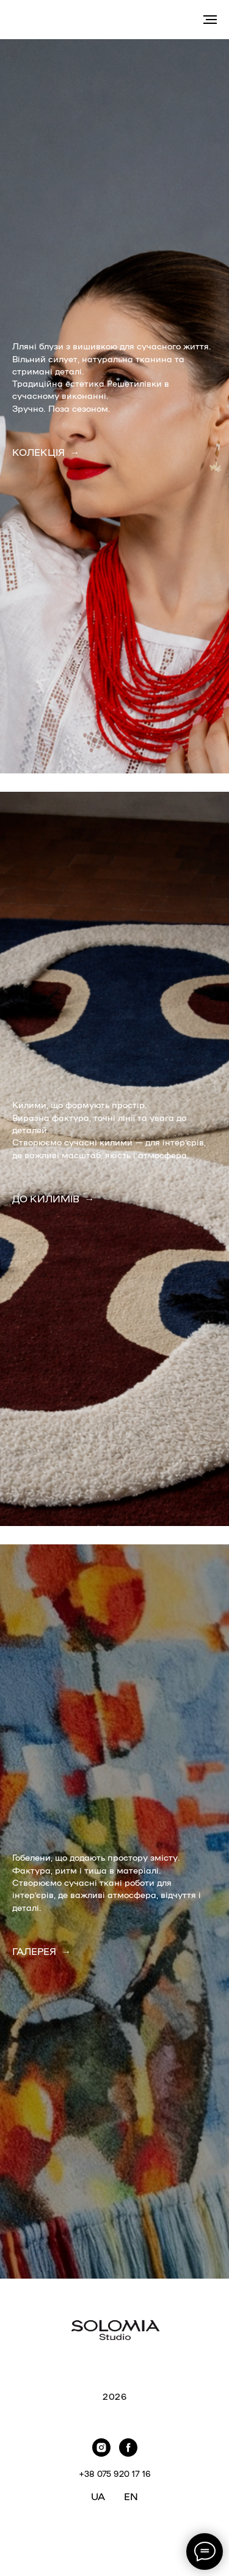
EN (131, 2496)
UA (98, 2496)
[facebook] (128, 2447)
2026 (114, 2396)
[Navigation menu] (210, 19)
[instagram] (101, 2447)
